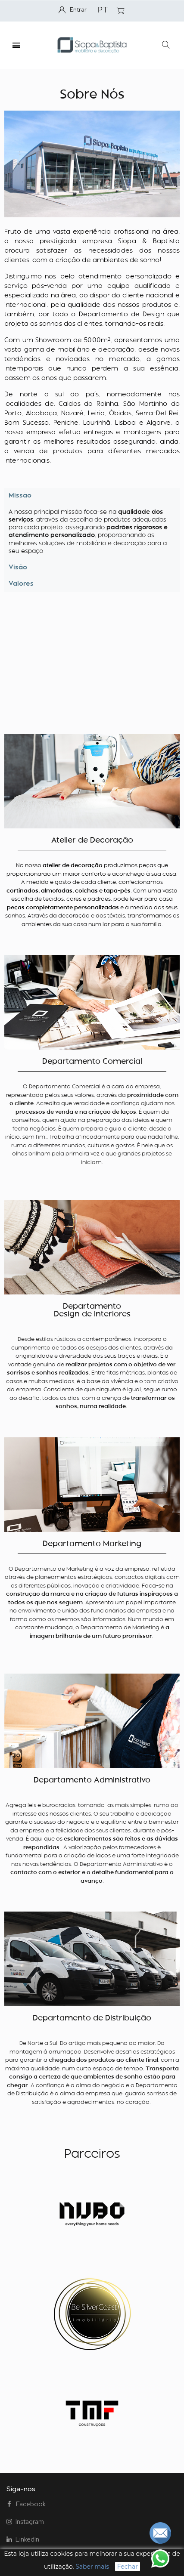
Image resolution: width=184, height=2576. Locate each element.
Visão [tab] (18, 568)
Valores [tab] (21, 584)
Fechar (127, 2566)
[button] (166, 45)
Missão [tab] (20, 496)
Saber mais (92, 2566)
